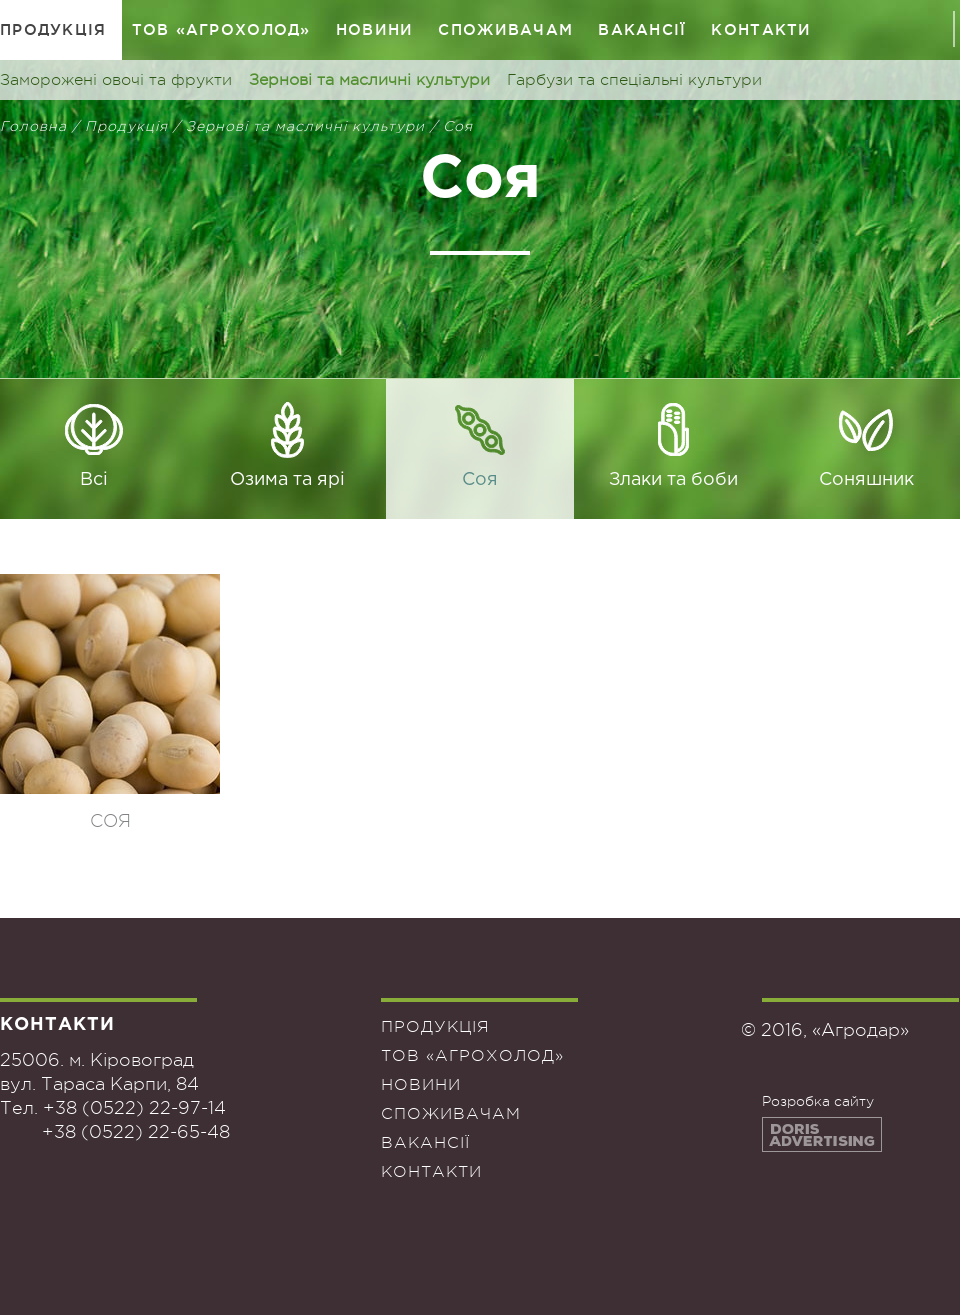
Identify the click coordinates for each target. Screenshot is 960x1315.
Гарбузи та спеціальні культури (634, 80)
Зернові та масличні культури (369, 80)
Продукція (53, 29)
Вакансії (642, 29)
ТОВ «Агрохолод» (221, 29)
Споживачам (505, 29)
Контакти (761, 29)
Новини (375, 29)
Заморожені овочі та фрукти (116, 80)
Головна (33, 126)
